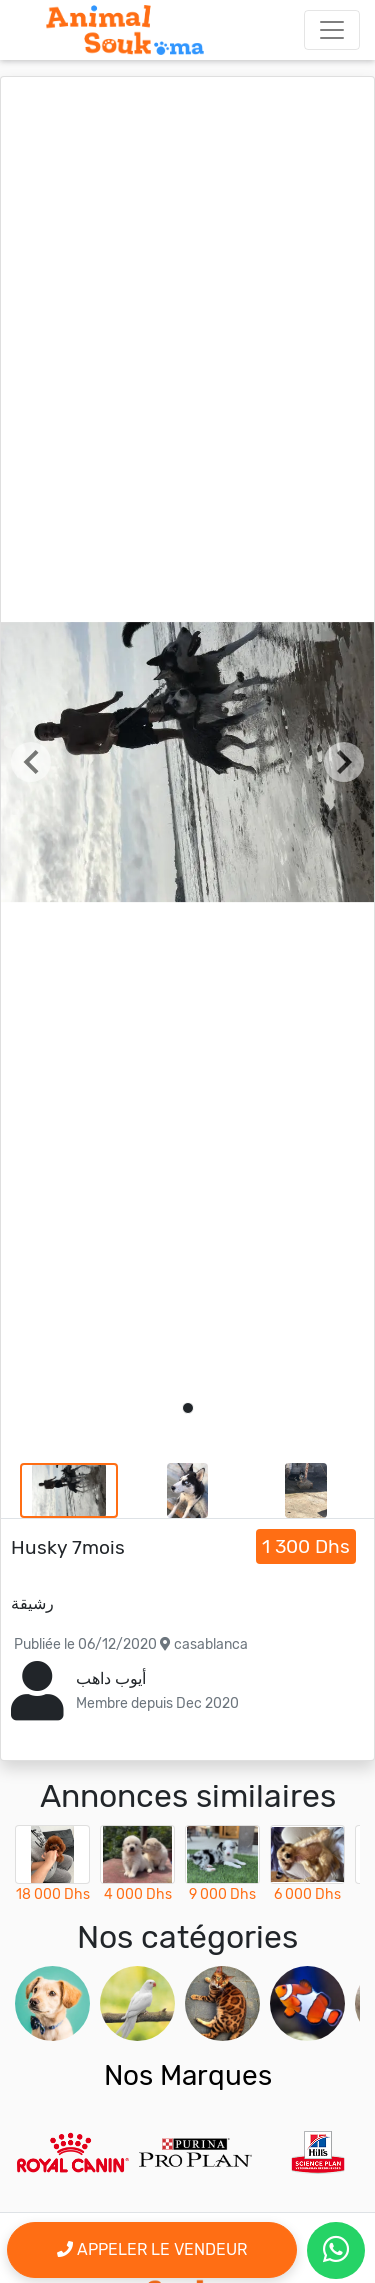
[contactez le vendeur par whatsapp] (336, 2250)
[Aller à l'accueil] (125, 30)
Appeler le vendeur (152, 2249)
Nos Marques (188, 2075)
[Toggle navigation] (332, 30)
